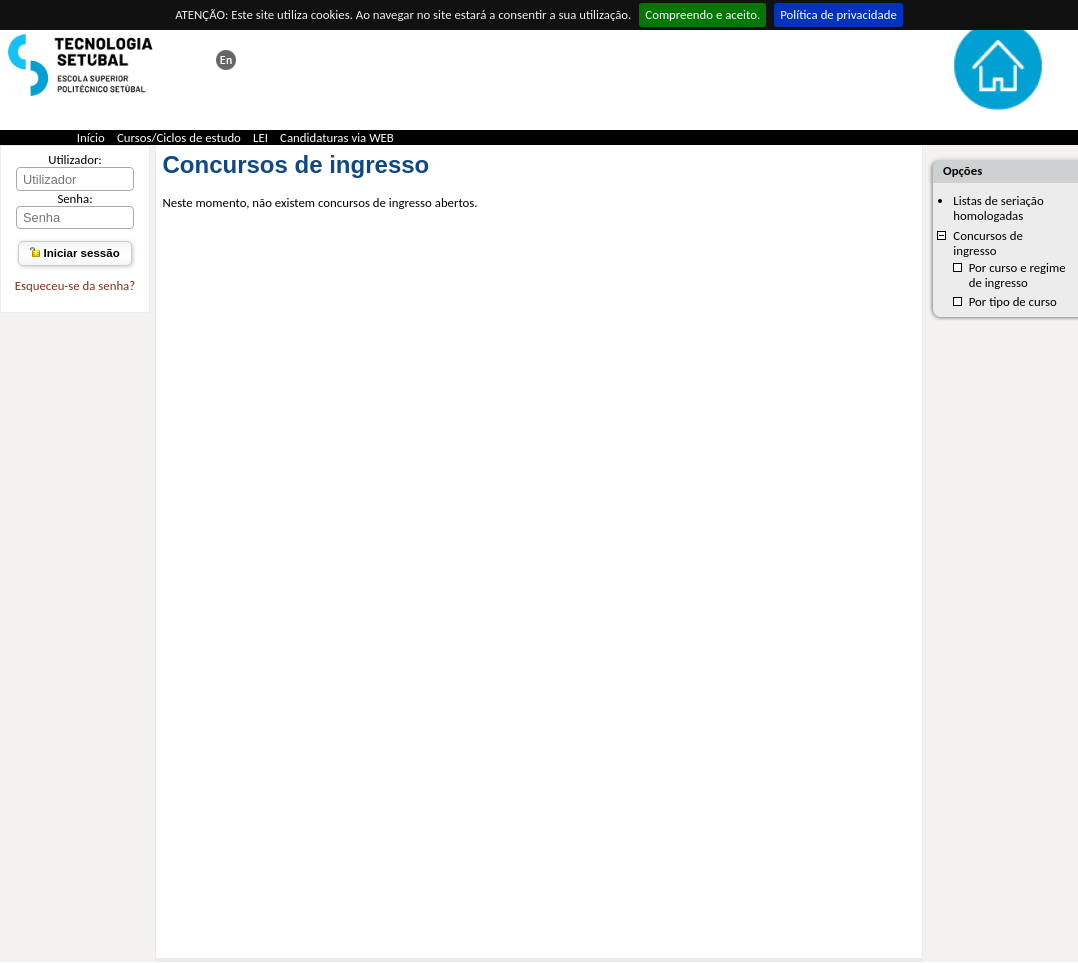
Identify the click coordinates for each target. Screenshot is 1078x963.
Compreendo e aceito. (702, 14)
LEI (260, 137)
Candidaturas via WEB (337, 137)
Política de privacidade (838, 14)
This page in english (226, 60)
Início (91, 137)
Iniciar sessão (74, 253)
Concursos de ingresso (987, 243)
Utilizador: (75, 159)
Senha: (74, 198)
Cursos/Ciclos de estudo (179, 137)
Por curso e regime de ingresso (1017, 275)
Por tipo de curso (1013, 301)
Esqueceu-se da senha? (75, 285)
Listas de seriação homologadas (998, 208)
